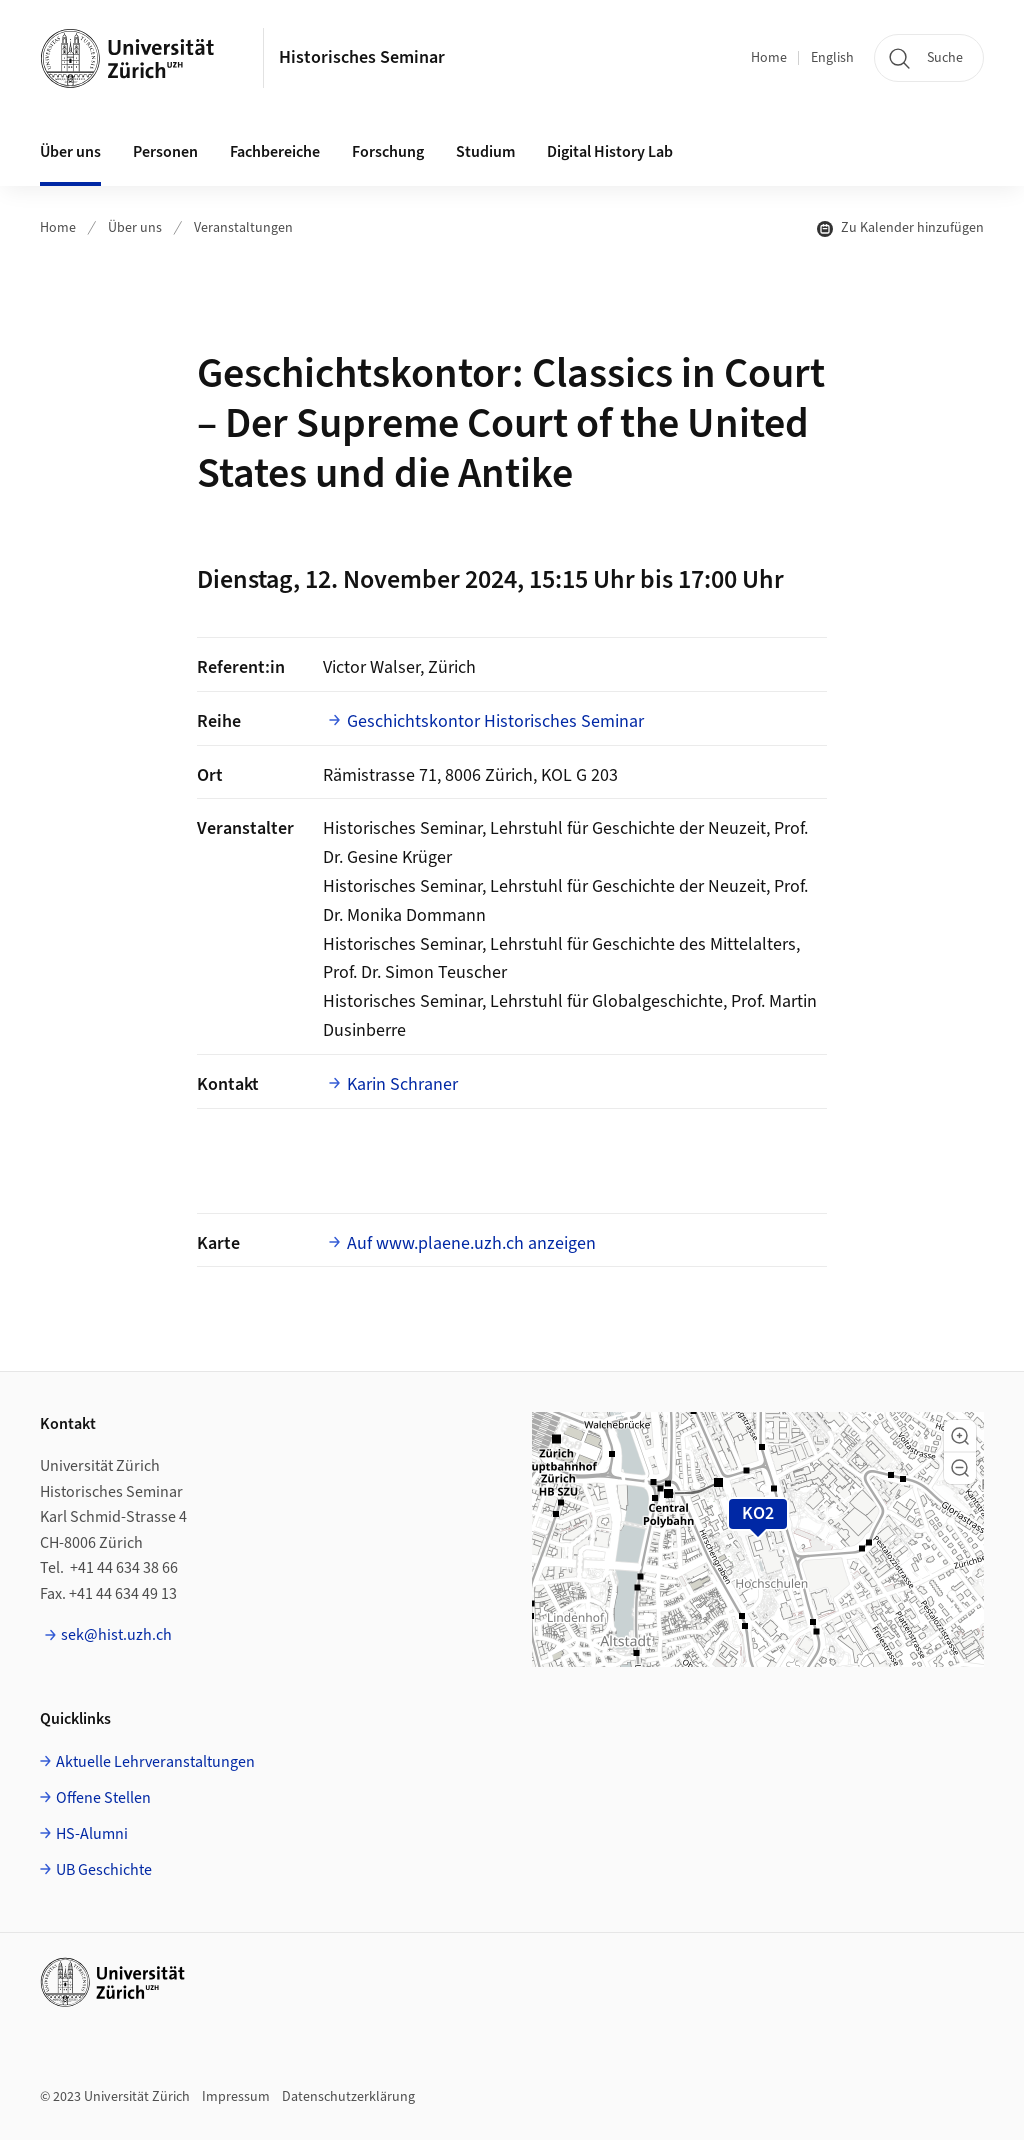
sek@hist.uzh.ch (116, 1635)
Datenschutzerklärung (348, 2097)
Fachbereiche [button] (275, 152)
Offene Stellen (103, 1798)
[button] (960, 1436)
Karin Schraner (402, 1084)
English (832, 58)
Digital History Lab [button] (610, 152)
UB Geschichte (104, 1870)
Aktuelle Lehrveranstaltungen (155, 1762)
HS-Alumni (92, 1834)
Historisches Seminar (362, 57)
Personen (165, 152)
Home (769, 58)
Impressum (236, 2097)
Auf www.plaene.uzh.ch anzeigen (471, 1243)
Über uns (135, 228)
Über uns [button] (70, 152)
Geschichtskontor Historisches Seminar (495, 721)
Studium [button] (485, 152)
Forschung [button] (388, 152)
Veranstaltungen (243, 228)
